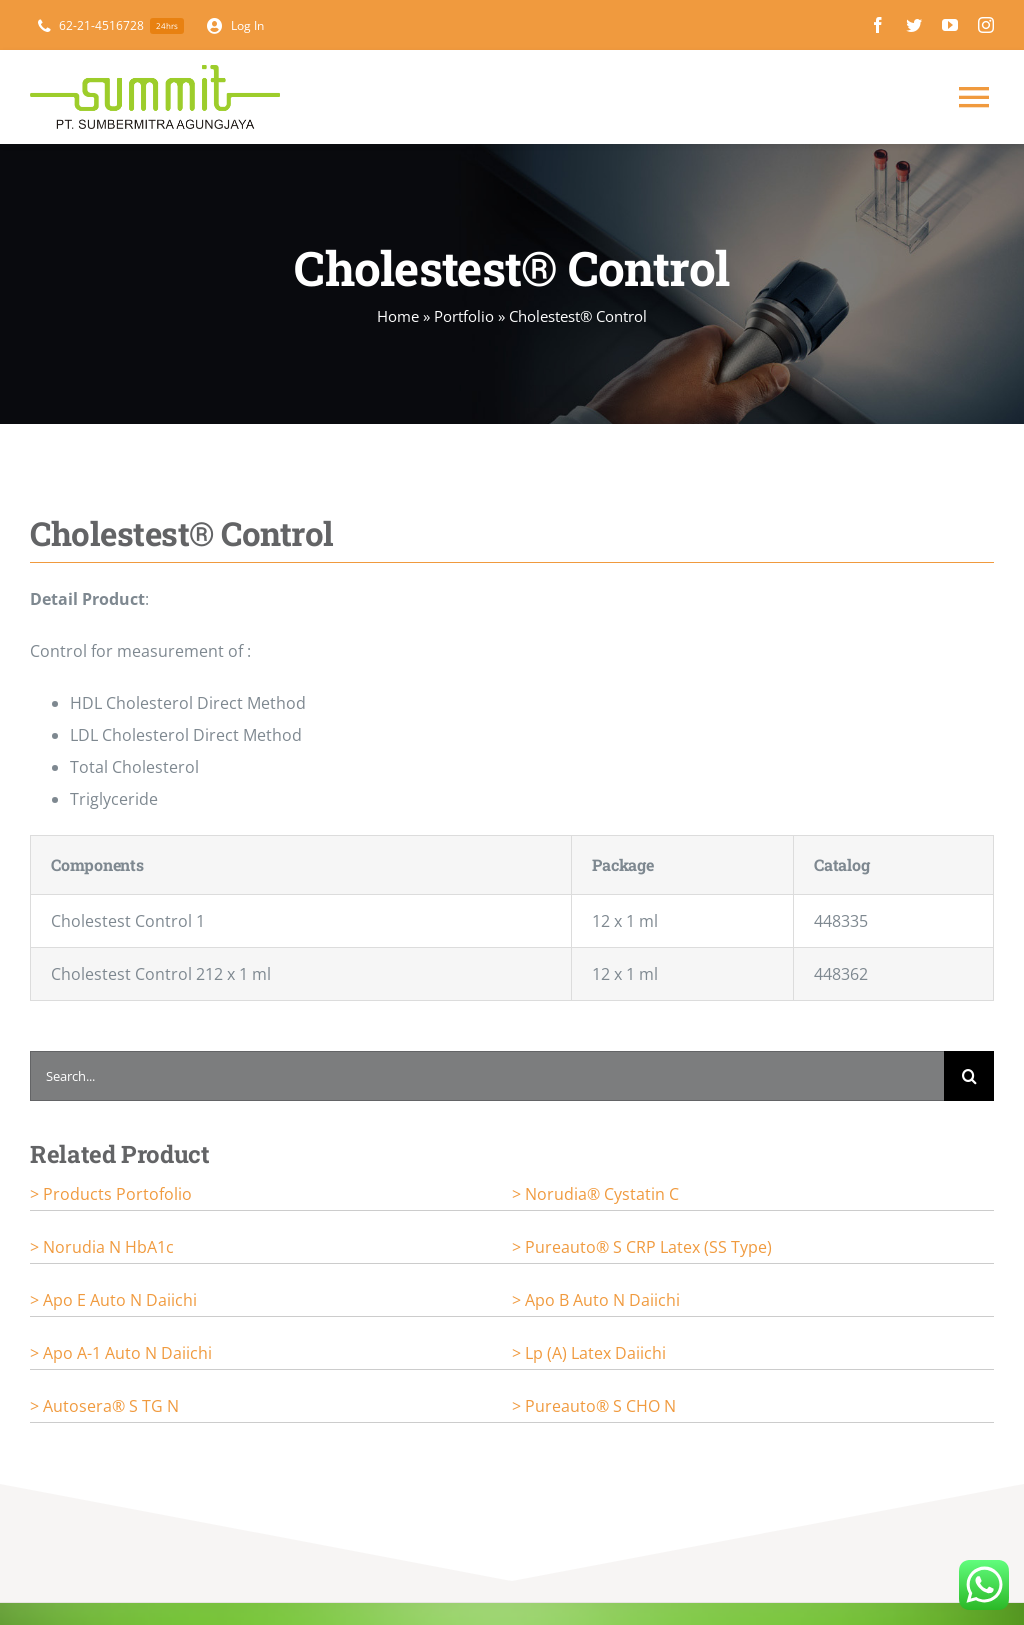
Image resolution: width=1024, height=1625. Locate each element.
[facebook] (878, 25)
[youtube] (950, 25)
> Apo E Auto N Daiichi (113, 1300)
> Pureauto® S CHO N (594, 1406)
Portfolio (464, 316)
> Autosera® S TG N (104, 1406)
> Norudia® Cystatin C (595, 1194)
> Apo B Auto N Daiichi (596, 1300)
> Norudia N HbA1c (102, 1247)
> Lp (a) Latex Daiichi (589, 1353)
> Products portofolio (111, 1194)
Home (398, 316)
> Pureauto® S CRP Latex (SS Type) (642, 1247)
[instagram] (986, 25)
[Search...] (487, 1076)
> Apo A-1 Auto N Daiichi (121, 1353)
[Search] (969, 1076)
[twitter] (914, 25)
